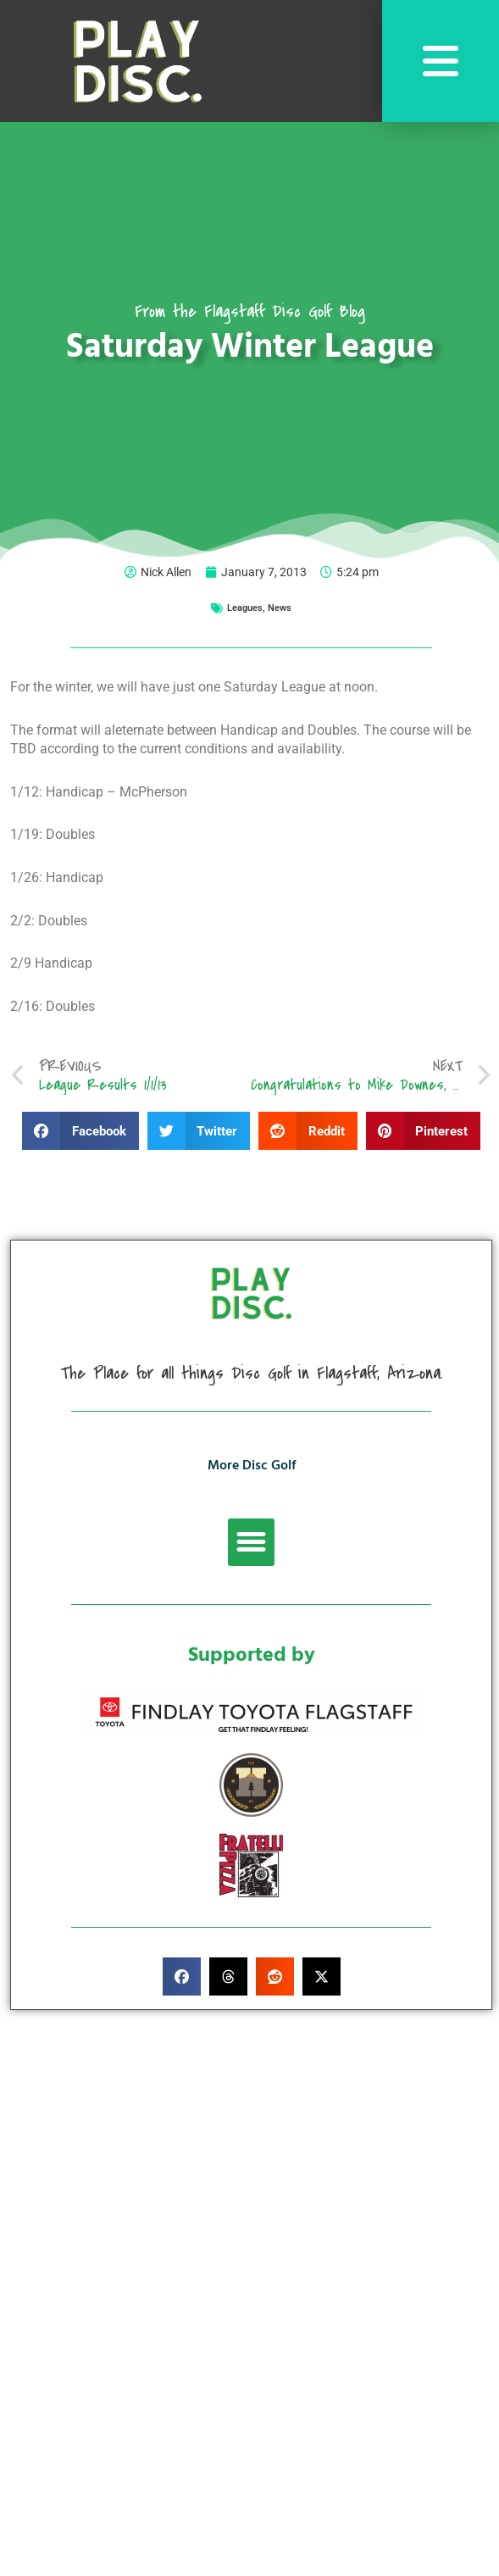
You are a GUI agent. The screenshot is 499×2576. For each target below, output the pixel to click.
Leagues (245, 607)
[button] (80, 1131)
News (279, 607)
